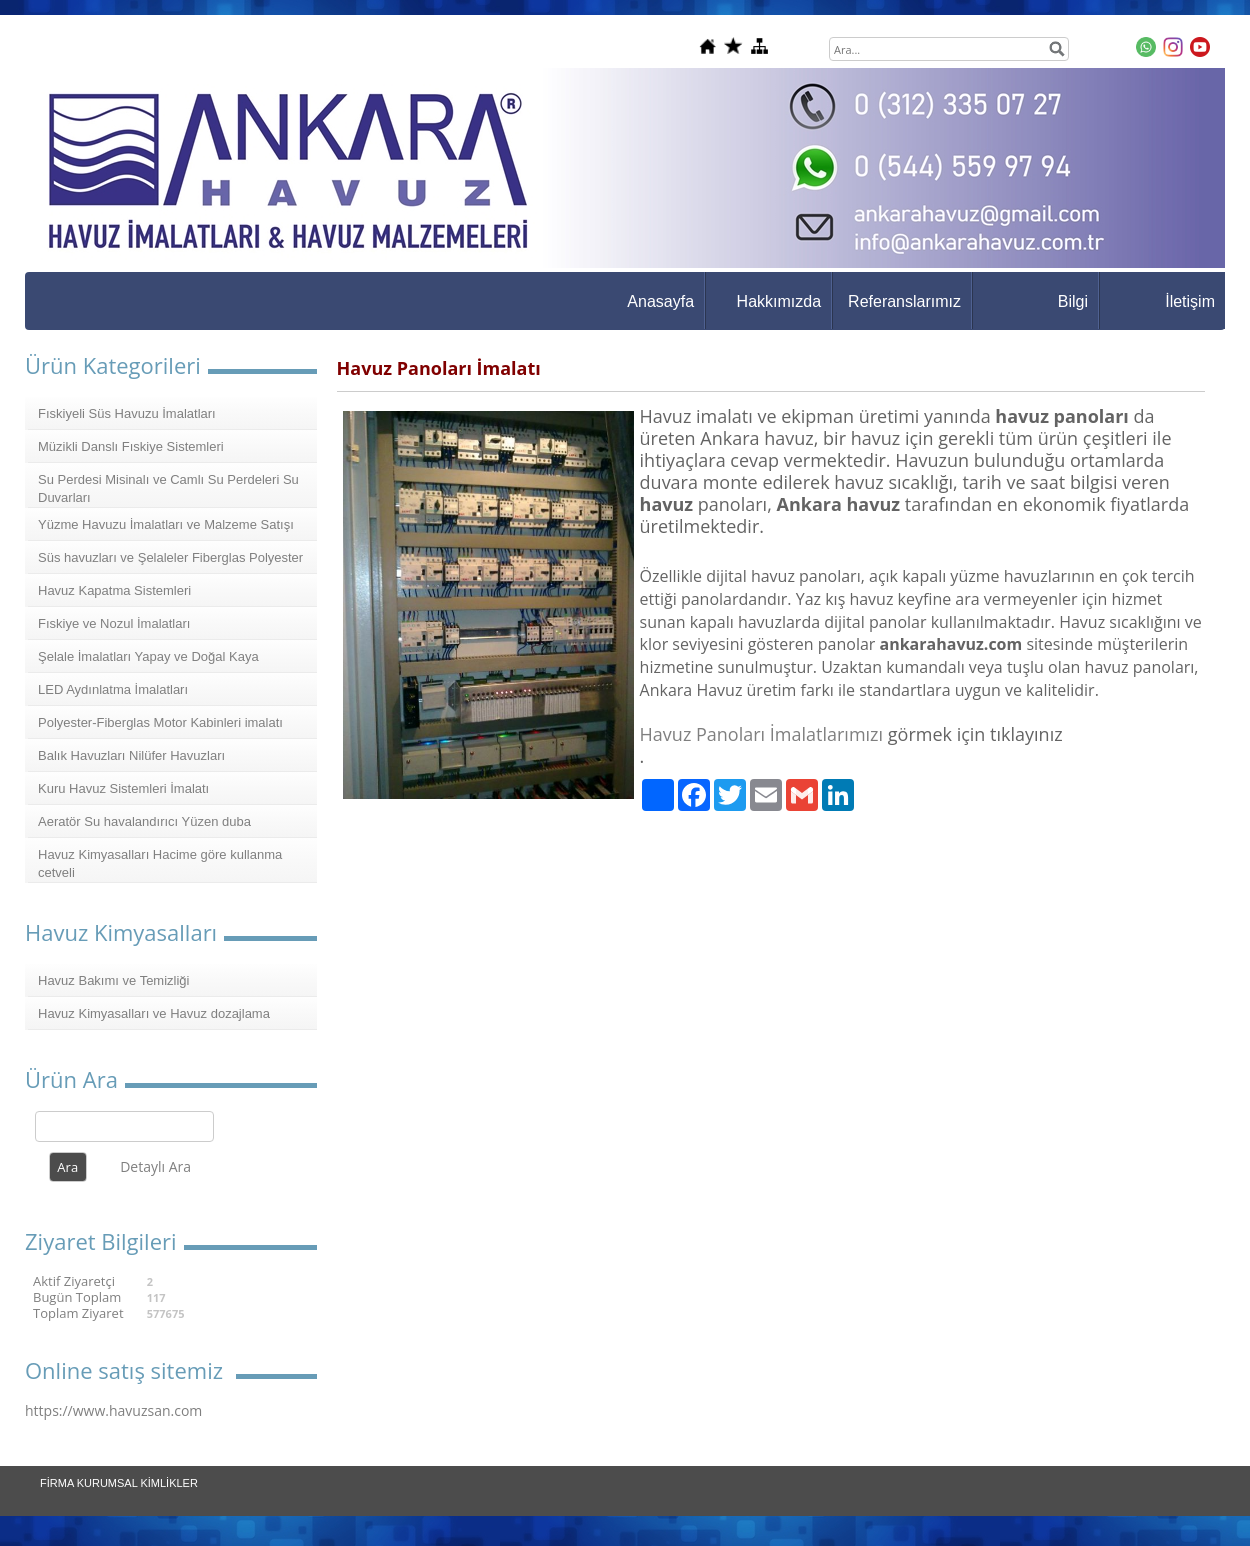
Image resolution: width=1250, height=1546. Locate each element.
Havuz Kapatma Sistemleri (114, 590)
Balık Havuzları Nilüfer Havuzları (131, 755)
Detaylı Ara (155, 1166)
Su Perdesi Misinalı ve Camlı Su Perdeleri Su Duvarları (168, 488)
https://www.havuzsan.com (113, 1410)
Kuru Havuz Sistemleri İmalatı (123, 788)
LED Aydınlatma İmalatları (113, 689)
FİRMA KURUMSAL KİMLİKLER (119, 1483)
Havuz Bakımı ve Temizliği (113, 980)
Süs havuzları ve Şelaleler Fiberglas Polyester (170, 557)
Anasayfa (660, 301)
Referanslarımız (904, 301)
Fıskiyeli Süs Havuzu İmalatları (127, 413)
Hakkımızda (779, 301)
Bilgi (1073, 301)
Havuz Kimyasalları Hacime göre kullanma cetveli (160, 863)
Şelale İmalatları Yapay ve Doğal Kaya (148, 656)
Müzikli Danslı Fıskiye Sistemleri (131, 446)
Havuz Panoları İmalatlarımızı (762, 734)
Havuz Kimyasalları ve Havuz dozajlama (154, 1013)
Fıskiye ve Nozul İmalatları (114, 623)
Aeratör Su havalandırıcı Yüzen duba (144, 821)
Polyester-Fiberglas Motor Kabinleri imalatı (160, 722)
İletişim (1190, 301)
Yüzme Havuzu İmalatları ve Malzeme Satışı (166, 524)
